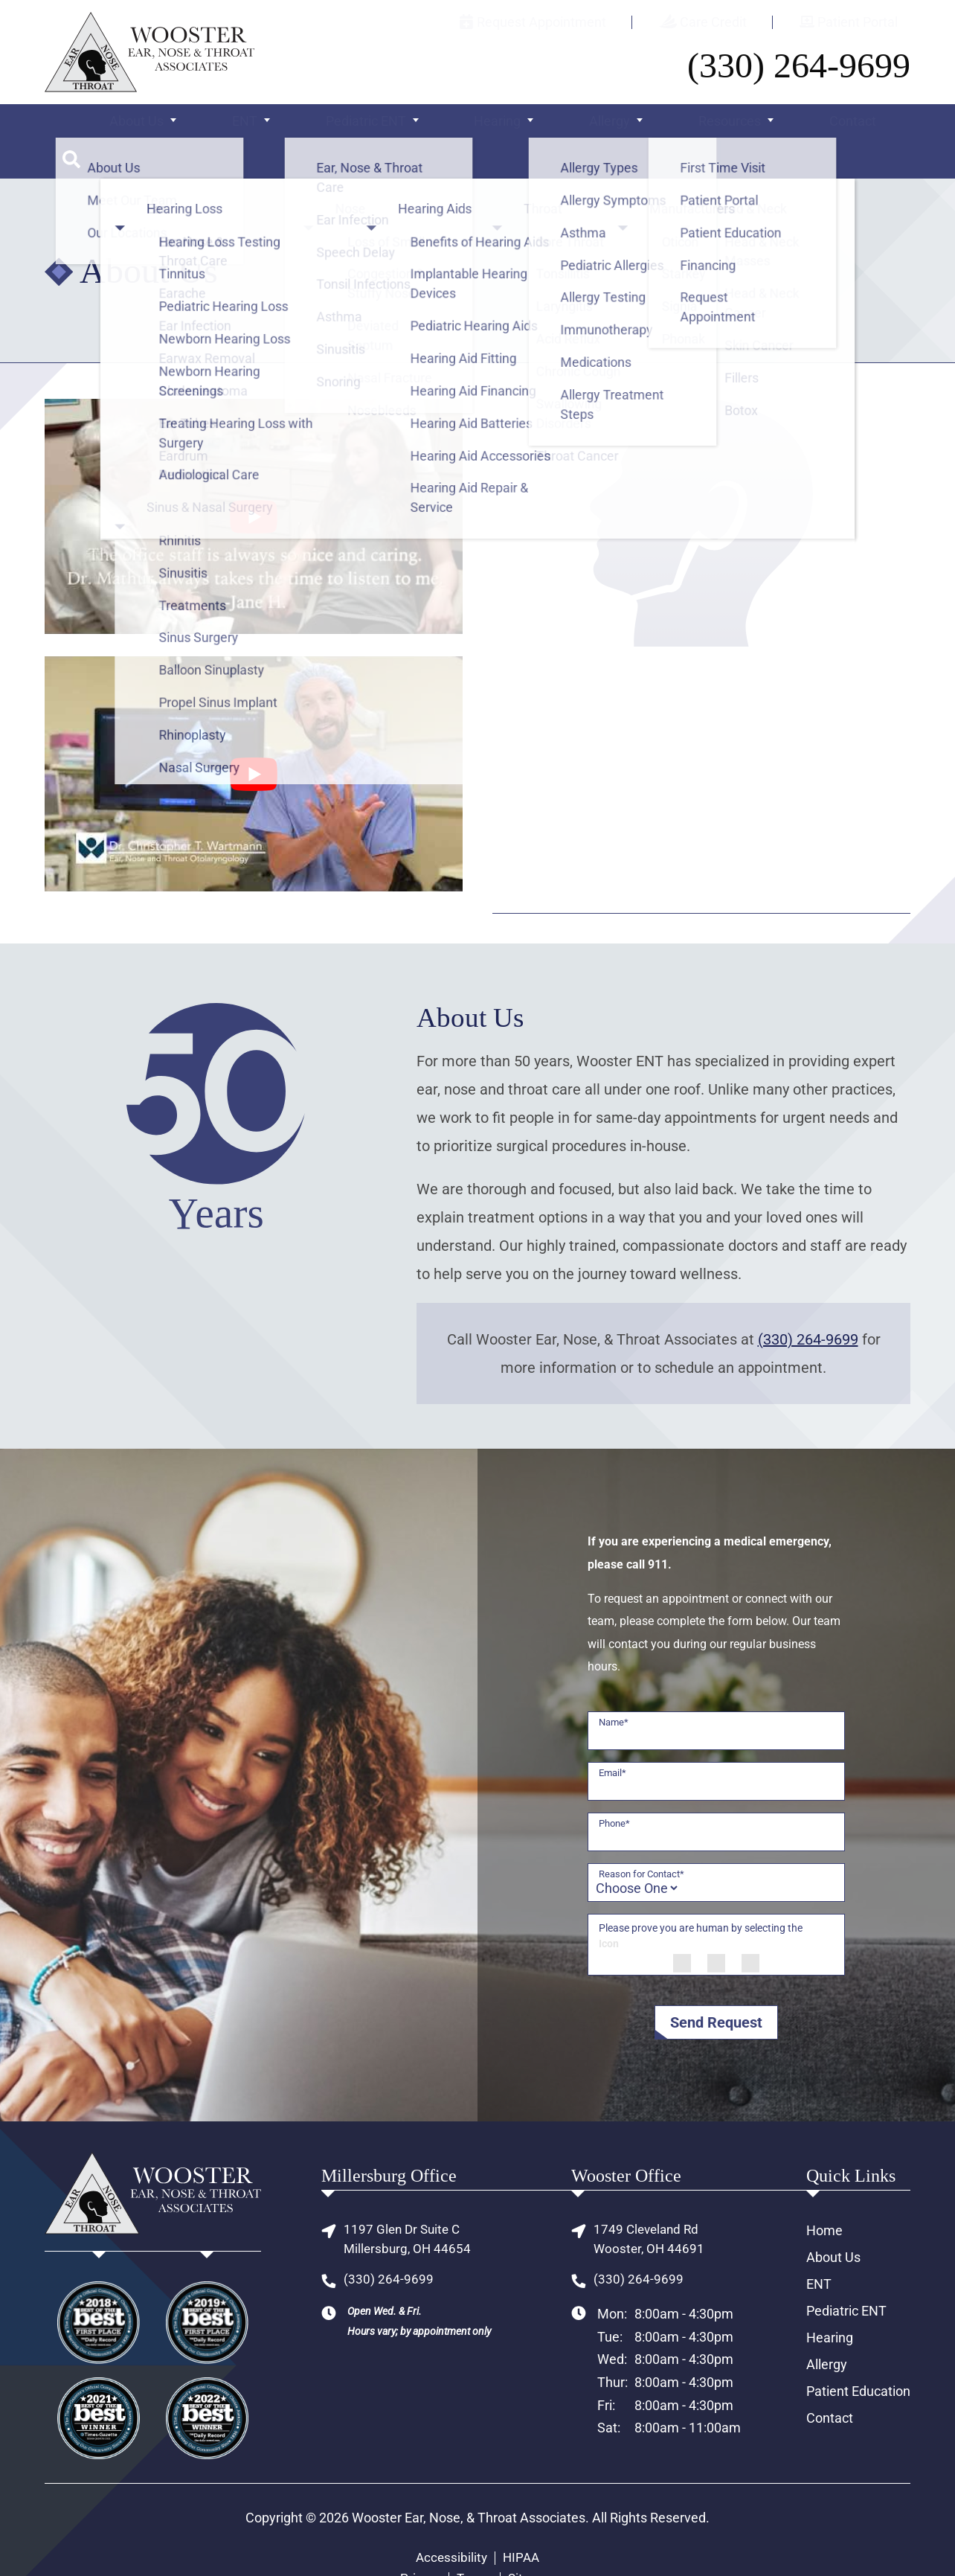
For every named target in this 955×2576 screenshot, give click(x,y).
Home (824, 2197)
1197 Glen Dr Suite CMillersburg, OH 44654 (409, 2207)
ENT (244, 124)
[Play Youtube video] (254, 482)
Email (612, 1739)
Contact (808, 124)
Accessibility (450, 2524)
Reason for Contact (641, 1839)
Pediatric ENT (358, 124)
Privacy (418, 2545)
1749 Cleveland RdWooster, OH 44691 (650, 2207)
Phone (614, 1789)
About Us (150, 124)
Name (613, 1688)
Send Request (716, 1989)
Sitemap (534, 2545)
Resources (693, 124)
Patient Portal (861, 22)
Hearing (475, 124)
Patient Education (858, 2357)
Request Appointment (597, 22)
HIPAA (522, 2524)
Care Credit (741, 22)
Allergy (580, 124)
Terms (474, 2545)
